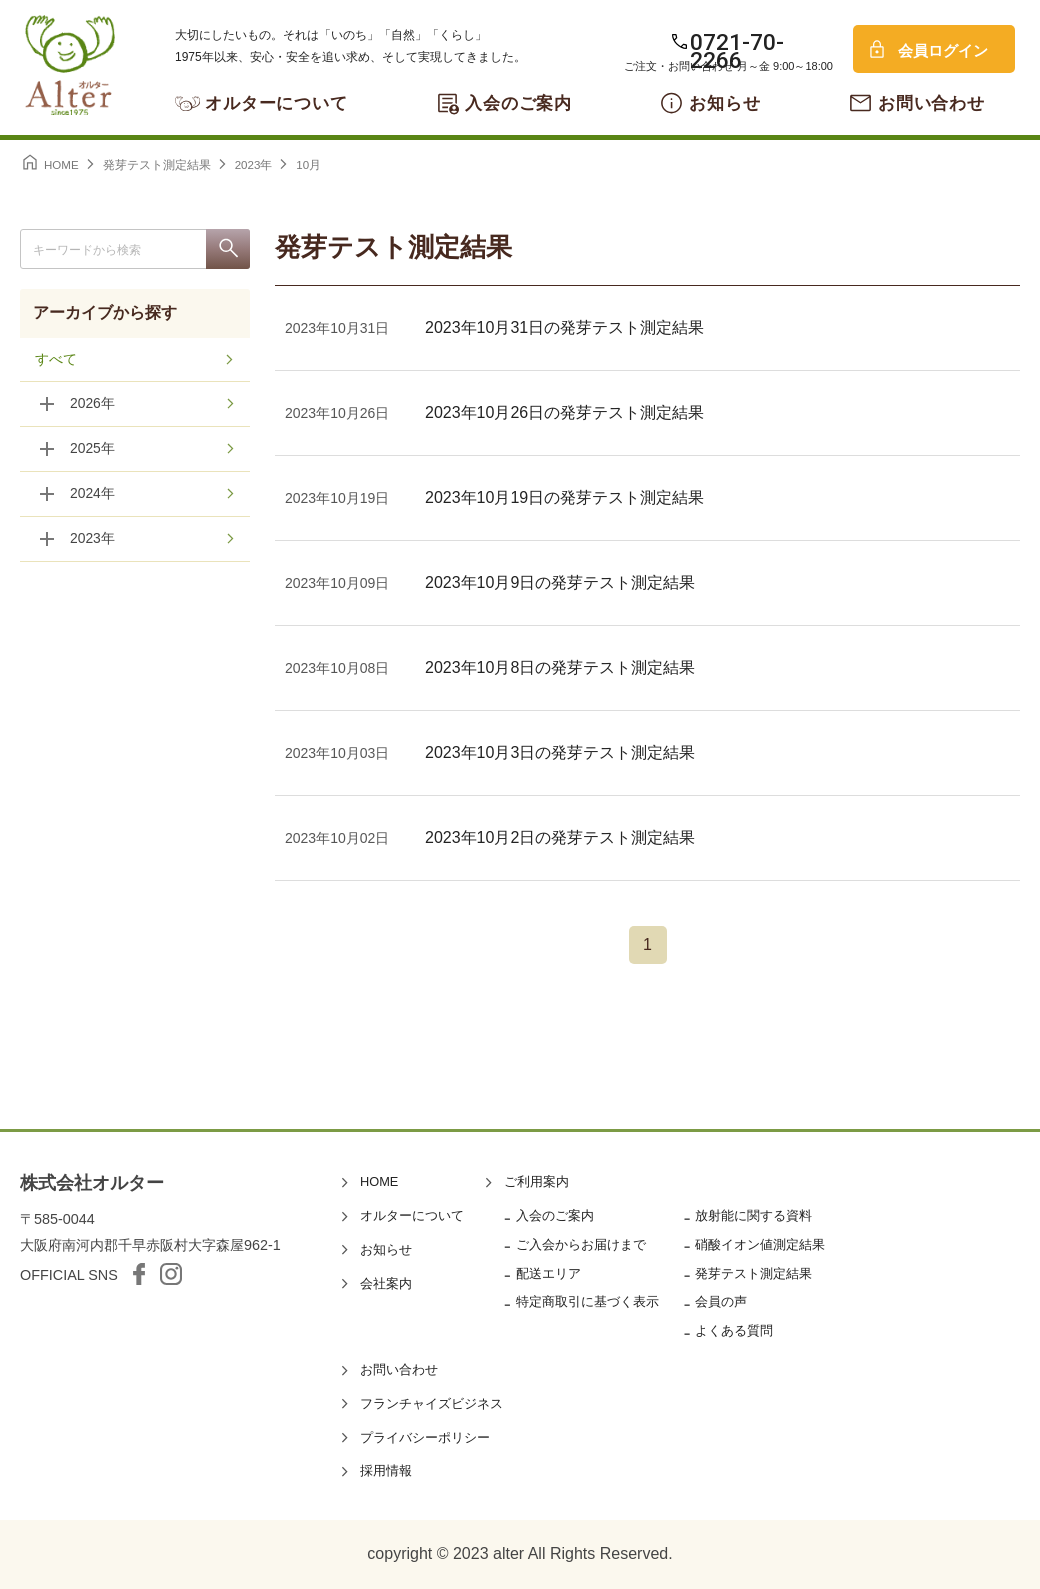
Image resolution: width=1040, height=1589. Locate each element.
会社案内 (386, 1283)
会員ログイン (943, 50)
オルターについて (276, 103)
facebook (139, 1274)
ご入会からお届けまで (581, 1244)
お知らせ (724, 103)
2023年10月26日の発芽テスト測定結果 (564, 412)
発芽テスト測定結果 (753, 1273)
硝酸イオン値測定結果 (760, 1244)
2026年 (92, 405)
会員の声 (721, 1301)
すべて (56, 360)
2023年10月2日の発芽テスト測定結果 (560, 837)
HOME (379, 1181)
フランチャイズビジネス (431, 1403)
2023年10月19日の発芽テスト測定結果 (564, 497)
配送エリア (548, 1273)
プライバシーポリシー (425, 1437)
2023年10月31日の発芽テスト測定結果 (564, 327)
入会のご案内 (518, 103)
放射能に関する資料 (753, 1215)
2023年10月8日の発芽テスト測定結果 (560, 667)
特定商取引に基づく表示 (587, 1301)
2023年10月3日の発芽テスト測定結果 (560, 752)
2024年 (92, 495)
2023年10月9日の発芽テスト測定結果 (560, 582)
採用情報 (386, 1470)
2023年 (92, 540)
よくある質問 (734, 1330)
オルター (70, 65)
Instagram (171, 1274)
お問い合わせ (931, 103)
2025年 (92, 450)
